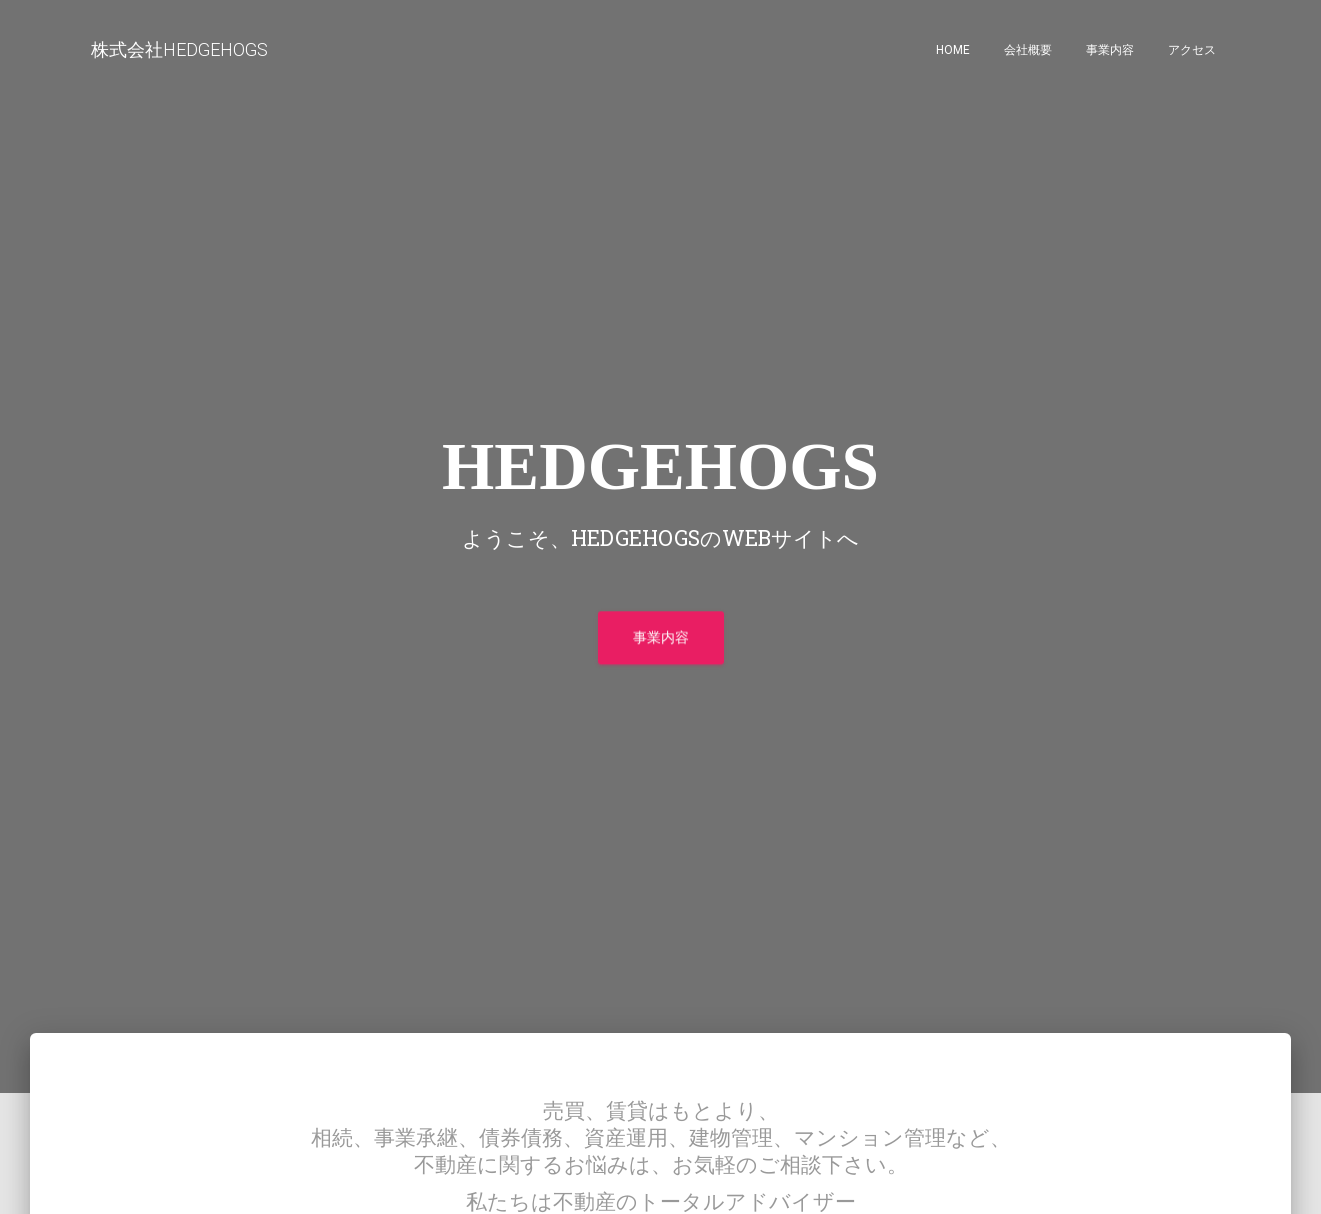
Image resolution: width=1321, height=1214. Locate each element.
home (953, 50)
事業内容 (1110, 50)
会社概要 (1028, 50)
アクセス (1192, 50)
